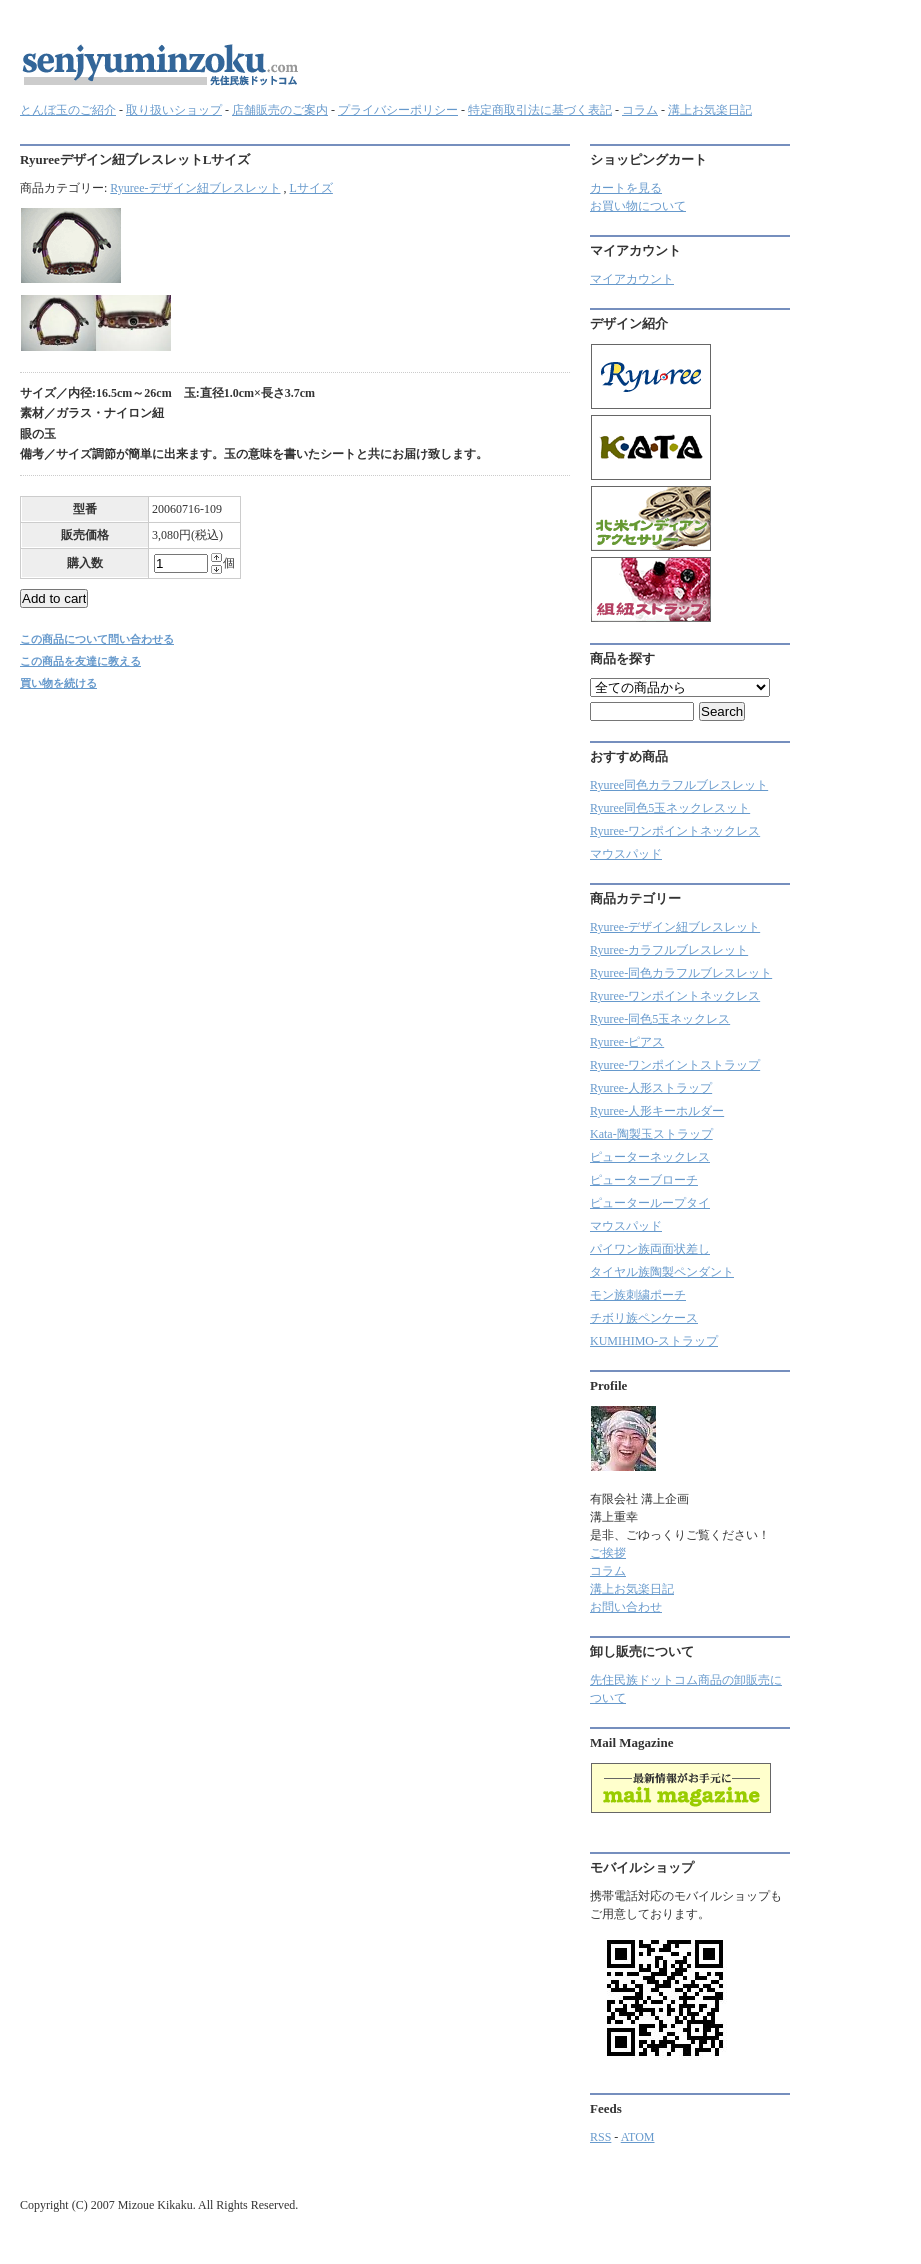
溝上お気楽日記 (710, 110)
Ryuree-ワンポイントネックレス (675, 831)
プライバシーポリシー (398, 110)
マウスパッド (626, 854)
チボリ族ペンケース (644, 1318)
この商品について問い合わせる (97, 639)
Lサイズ (311, 188)
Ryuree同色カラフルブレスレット (679, 785)
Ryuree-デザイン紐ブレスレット (195, 188)
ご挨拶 (608, 1553)
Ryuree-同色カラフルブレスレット (681, 973)
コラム (640, 110)
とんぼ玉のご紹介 (68, 110)
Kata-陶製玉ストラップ (651, 1134)
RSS (600, 2137)
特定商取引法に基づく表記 (540, 110)
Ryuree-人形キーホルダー (657, 1111)
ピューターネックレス (650, 1157)
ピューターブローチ (644, 1180)
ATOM (638, 2137)
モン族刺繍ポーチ (638, 1295)
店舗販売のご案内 (280, 110)
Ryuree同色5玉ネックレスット (670, 808)
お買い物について (638, 206)
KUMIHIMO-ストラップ (654, 1341)
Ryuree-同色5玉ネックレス (660, 1019)
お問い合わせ (626, 1607)
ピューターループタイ (650, 1203)
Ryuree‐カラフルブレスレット (669, 950)
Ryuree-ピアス (627, 1042)
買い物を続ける (58, 683)
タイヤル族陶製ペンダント (662, 1272)
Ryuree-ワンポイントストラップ (675, 1065)
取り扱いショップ (174, 110)
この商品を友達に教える (80, 661)
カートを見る (626, 188)
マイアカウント (632, 279)
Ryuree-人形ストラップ (651, 1088)
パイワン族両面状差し (650, 1249)
